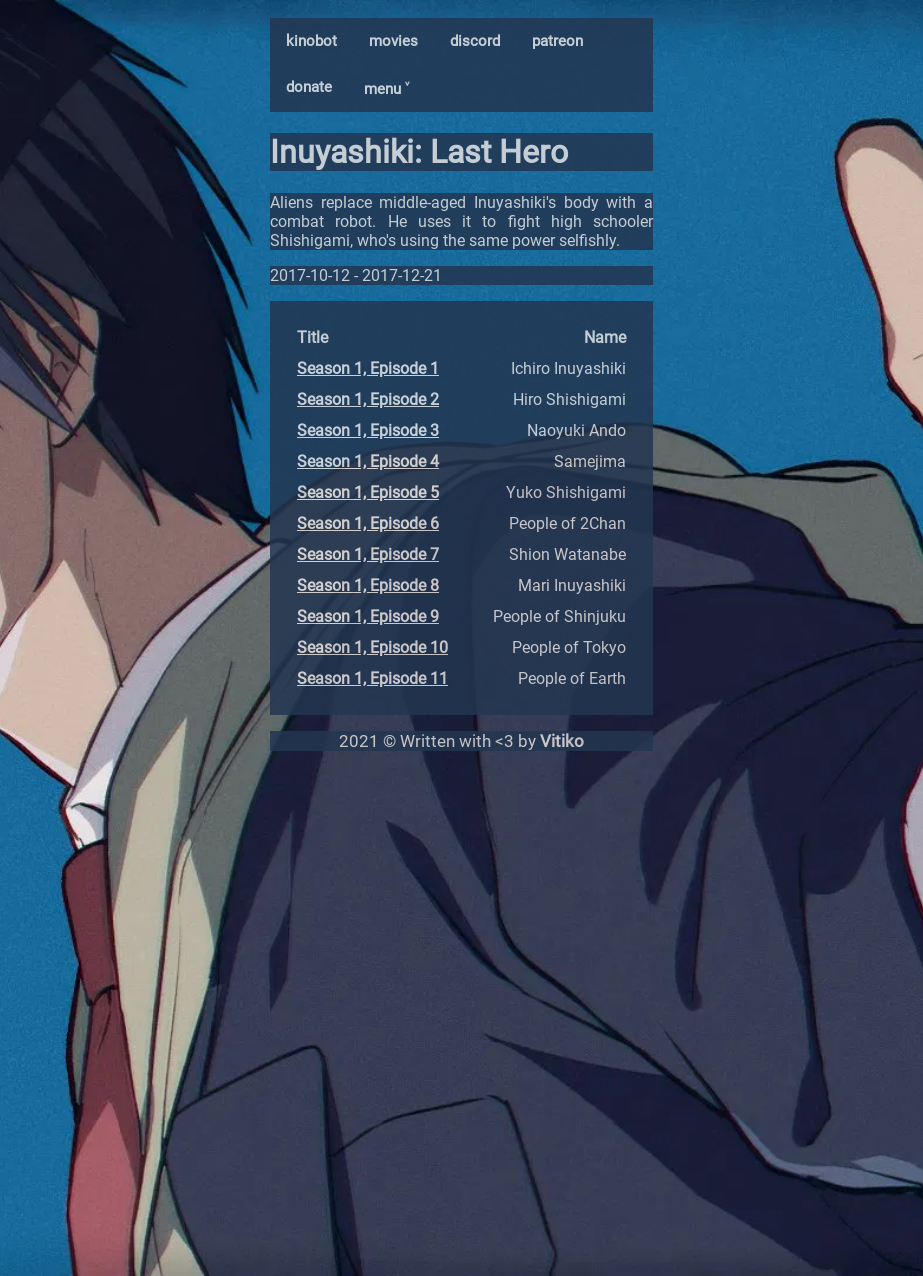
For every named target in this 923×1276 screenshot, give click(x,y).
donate (309, 87)
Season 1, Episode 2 (368, 399)
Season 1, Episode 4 (368, 461)
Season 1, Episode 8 (368, 585)
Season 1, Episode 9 (368, 616)
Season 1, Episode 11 (372, 678)
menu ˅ (386, 89)
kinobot (311, 41)
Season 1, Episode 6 (368, 523)
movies (393, 41)
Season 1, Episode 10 (372, 647)
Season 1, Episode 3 (368, 430)
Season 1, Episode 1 (368, 368)
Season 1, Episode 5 (368, 492)
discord (475, 41)
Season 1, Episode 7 (368, 554)
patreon (557, 41)
